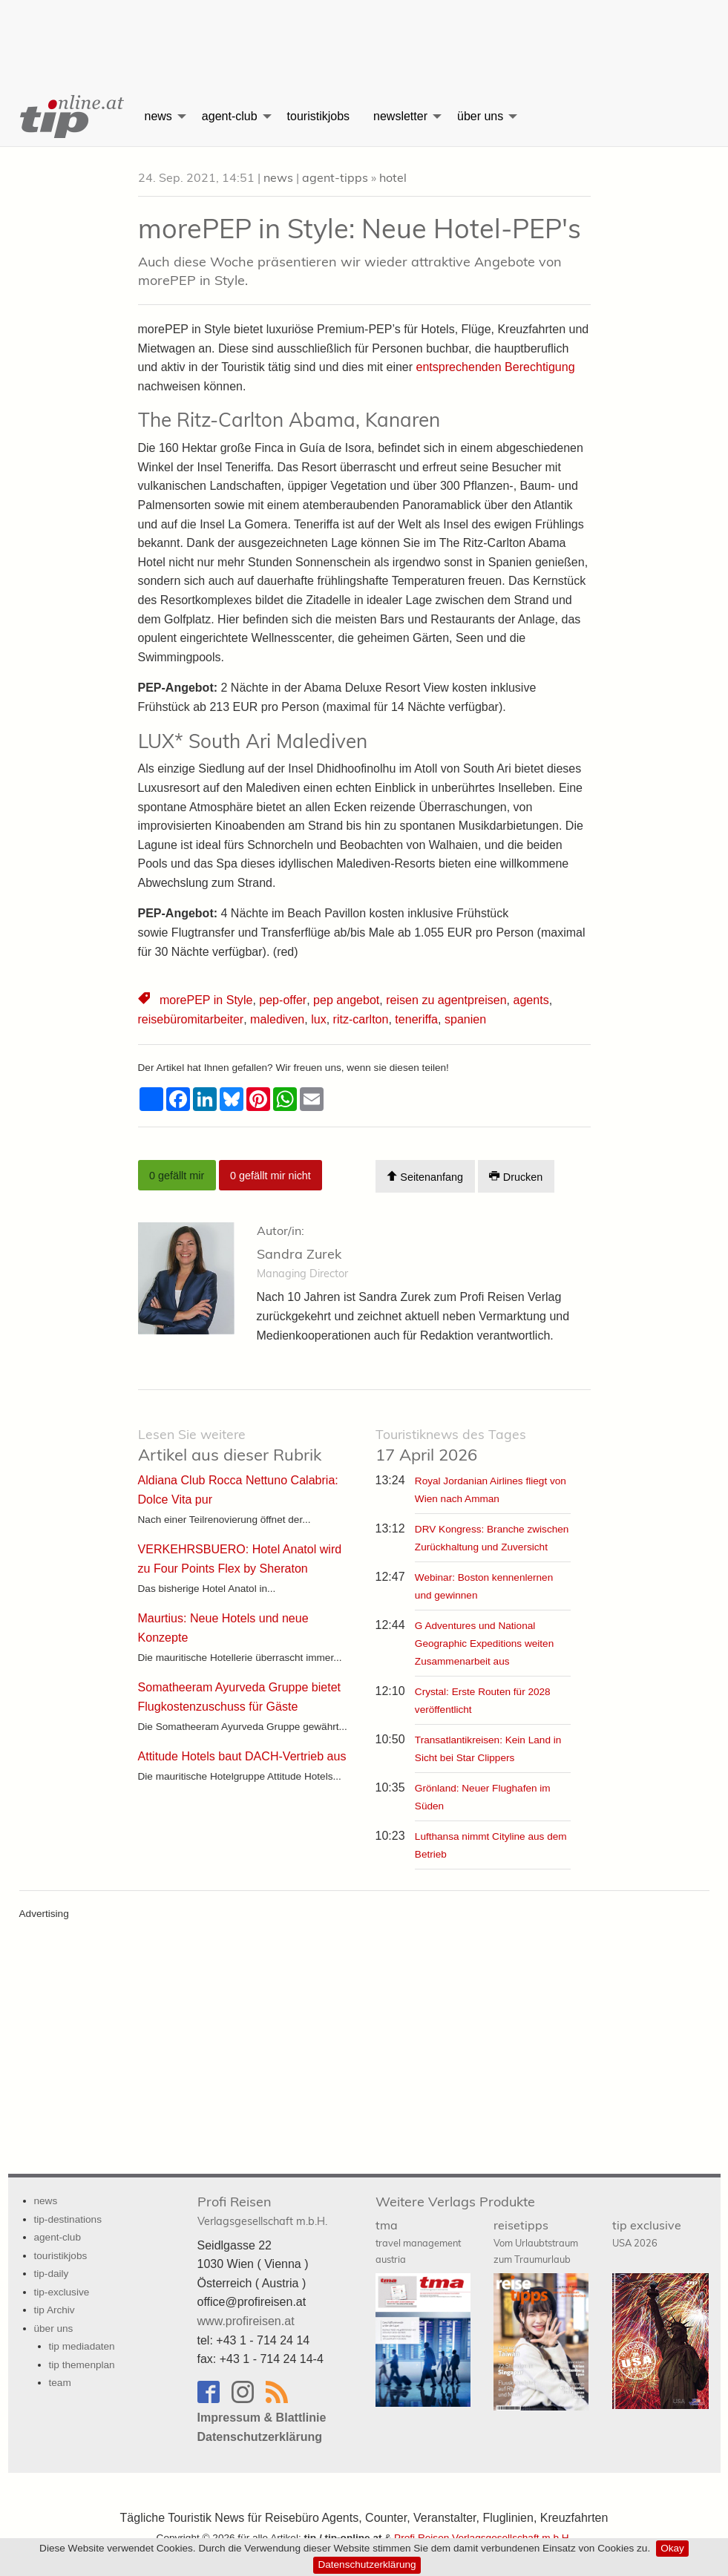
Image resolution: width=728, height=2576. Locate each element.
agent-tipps (335, 177)
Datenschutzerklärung (367, 2564)
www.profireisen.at (246, 2321)
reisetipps (535, 2241)
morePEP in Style (206, 1000)
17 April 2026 (451, 1445)
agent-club (230, 116)
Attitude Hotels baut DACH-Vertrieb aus (242, 1755)
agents (529, 1000)
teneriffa (415, 1019)
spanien (464, 1019)
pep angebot (345, 1000)
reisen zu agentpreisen (444, 1000)
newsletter (400, 116)
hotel (393, 177)
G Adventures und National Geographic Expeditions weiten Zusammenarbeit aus (484, 1642)
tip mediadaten (82, 2346)
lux (317, 1019)
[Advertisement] (364, 33)
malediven (276, 1019)
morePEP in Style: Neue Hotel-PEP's (359, 228)
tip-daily (51, 2273)
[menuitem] (70, 116)
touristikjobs (318, 116)
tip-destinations (68, 2218)
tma (418, 2241)
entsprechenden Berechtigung (495, 367)
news (158, 116)
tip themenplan (82, 2364)
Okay (672, 2548)
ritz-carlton (359, 1019)
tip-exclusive (62, 2291)
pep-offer (282, 1000)
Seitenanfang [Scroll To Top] (425, 1176)
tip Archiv (54, 2310)
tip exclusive (646, 2233)
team (60, 2382)
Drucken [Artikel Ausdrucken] (515, 1176)
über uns (480, 116)
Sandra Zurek (299, 1253)
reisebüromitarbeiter (190, 1019)
